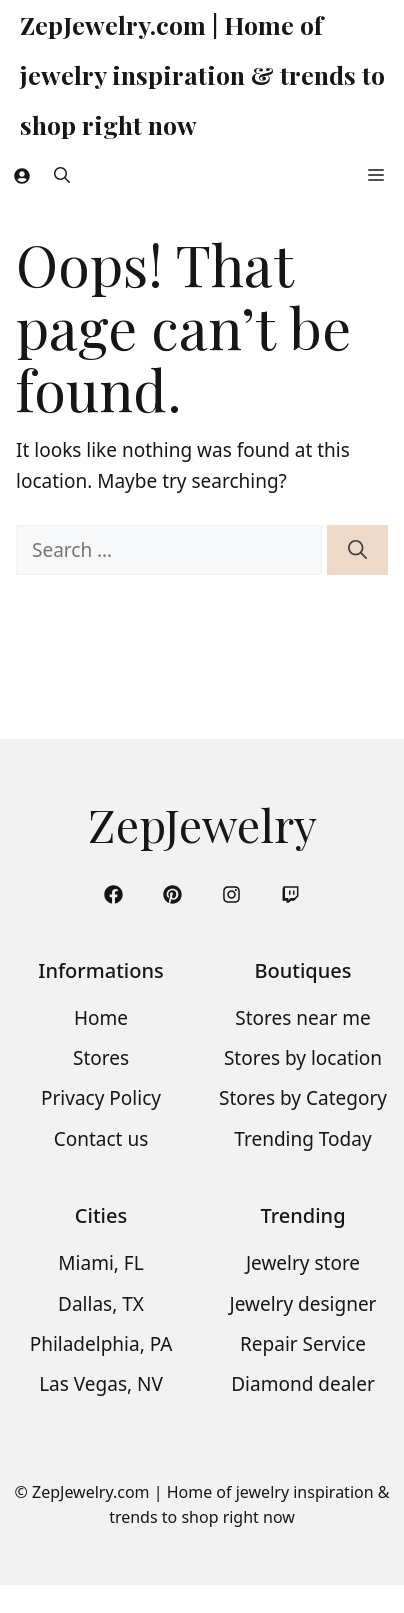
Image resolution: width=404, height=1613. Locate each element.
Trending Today (302, 1139)
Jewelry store (303, 1263)
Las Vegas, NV (101, 1384)
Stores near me (302, 1018)
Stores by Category (303, 1098)
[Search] (357, 550)
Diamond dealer (303, 1384)
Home (101, 1018)
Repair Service (303, 1344)
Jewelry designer (303, 1304)
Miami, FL (100, 1263)
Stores (101, 1058)
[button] (62, 175)
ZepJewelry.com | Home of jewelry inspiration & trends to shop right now (202, 74)
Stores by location (303, 1058)
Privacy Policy (101, 1098)
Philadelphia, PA (101, 1344)
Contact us (101, 1139)
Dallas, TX (101, 1304)
